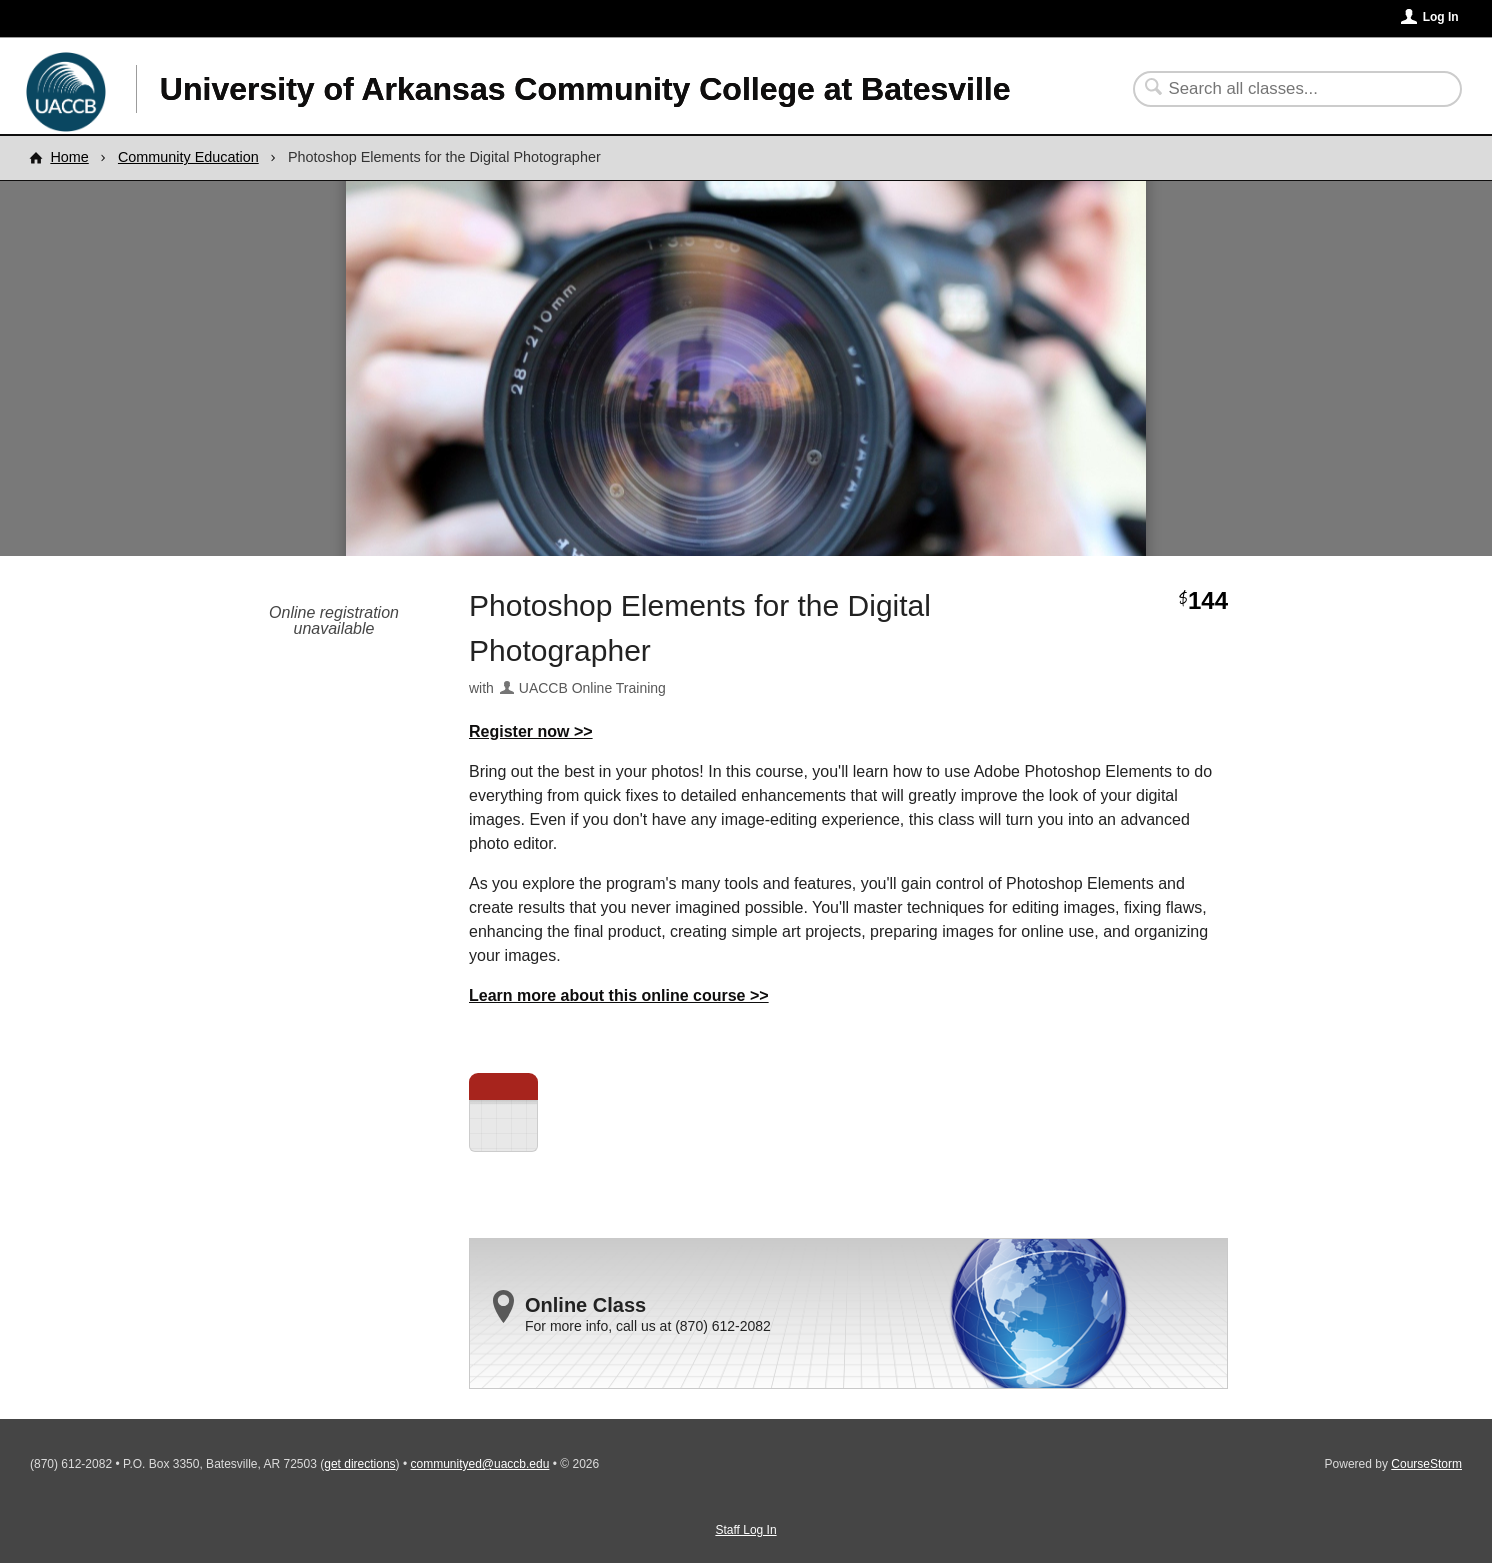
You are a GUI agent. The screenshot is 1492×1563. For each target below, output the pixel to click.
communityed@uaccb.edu (479, 1464)
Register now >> (531, 731)
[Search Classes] (1285, 89)
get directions (359, 1464)
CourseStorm (1426, 1464)
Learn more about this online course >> (619, 995)
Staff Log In (745, 1530)
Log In (1441, 17)
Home (69, 157)
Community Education (188, 157)
